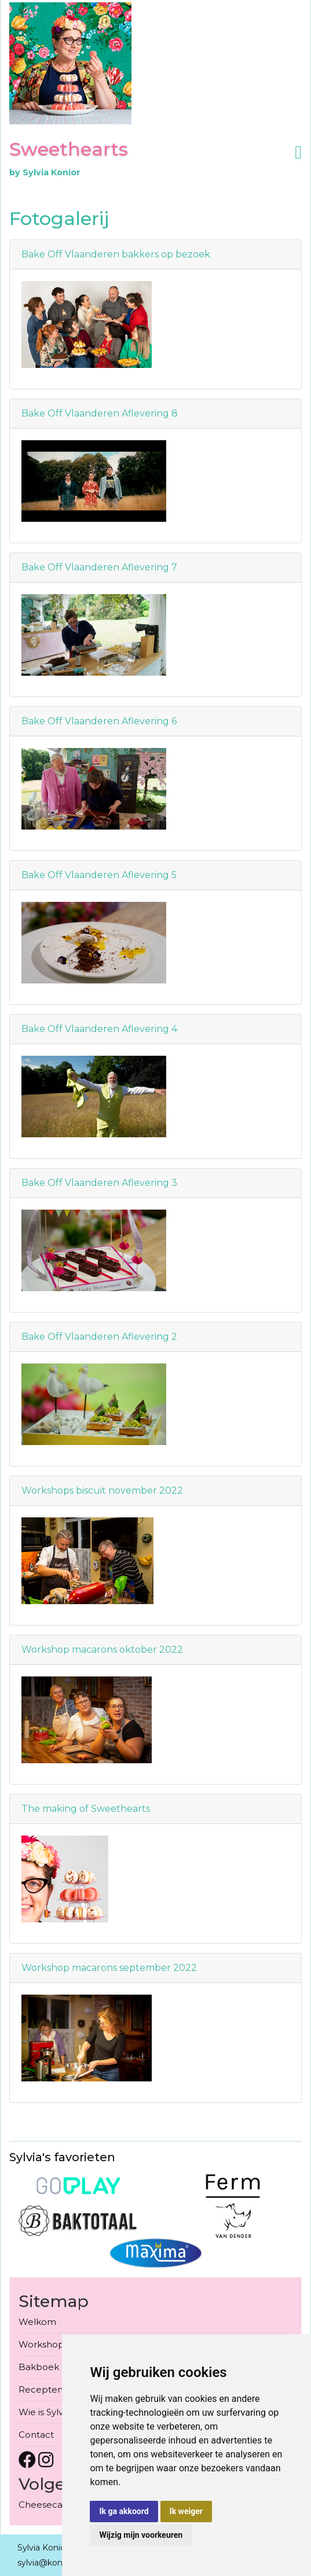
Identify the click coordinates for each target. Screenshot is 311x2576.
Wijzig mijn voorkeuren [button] (140, 2535)
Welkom (37, 2321)
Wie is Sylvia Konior (60, 2412)
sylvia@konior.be (51, 2562)
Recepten (41, 2389)
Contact (36, 2434)
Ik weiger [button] (186, 2511)
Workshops (43, 2344)
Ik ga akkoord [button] (123, 2511)
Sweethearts (68, 149)
